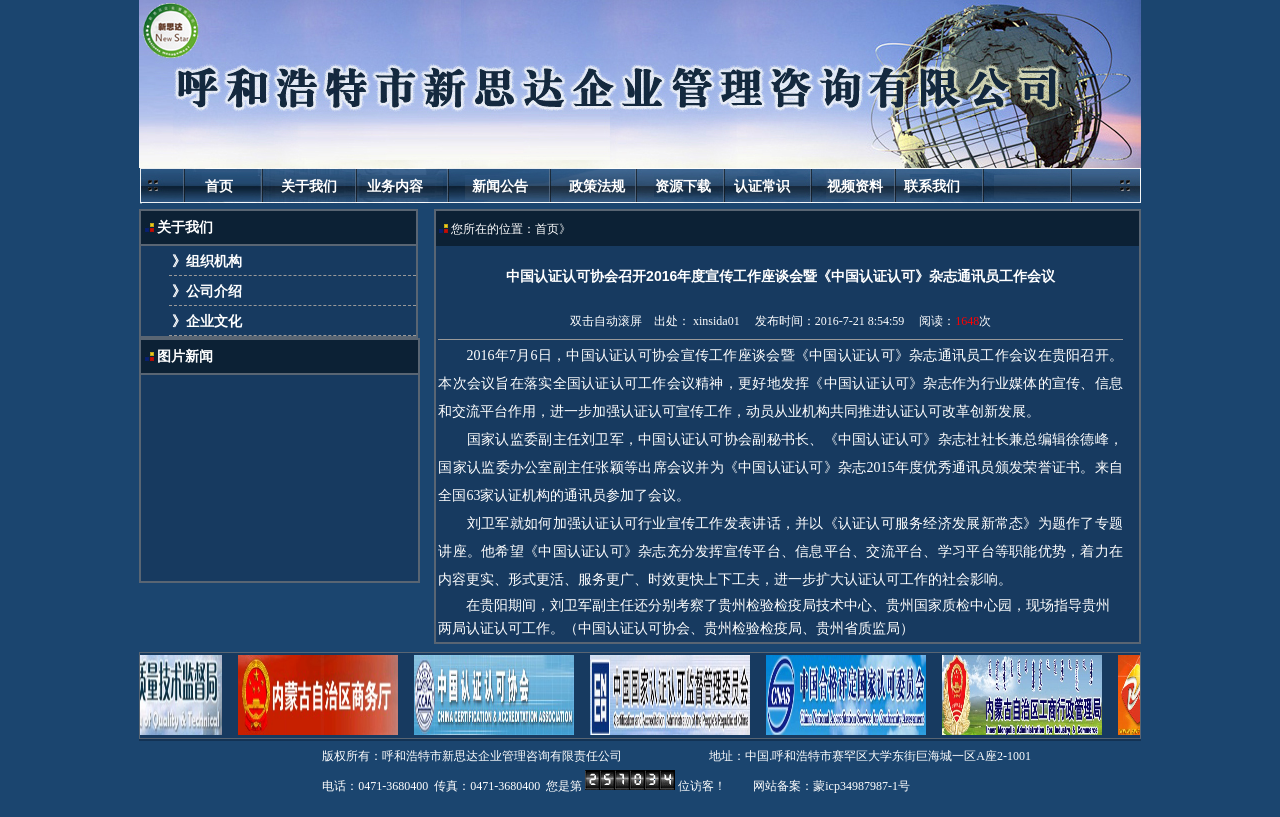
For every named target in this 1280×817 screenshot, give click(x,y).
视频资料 (857, 186)
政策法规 (597, 186)
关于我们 (309, 186)
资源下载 (685, 186)
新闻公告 (500, 186)
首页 (219, 186)
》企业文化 (206, 321)
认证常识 (762, 186)
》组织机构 (206, 261)
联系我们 (932, 186)
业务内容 (395, 186)
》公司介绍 (206, 291)
